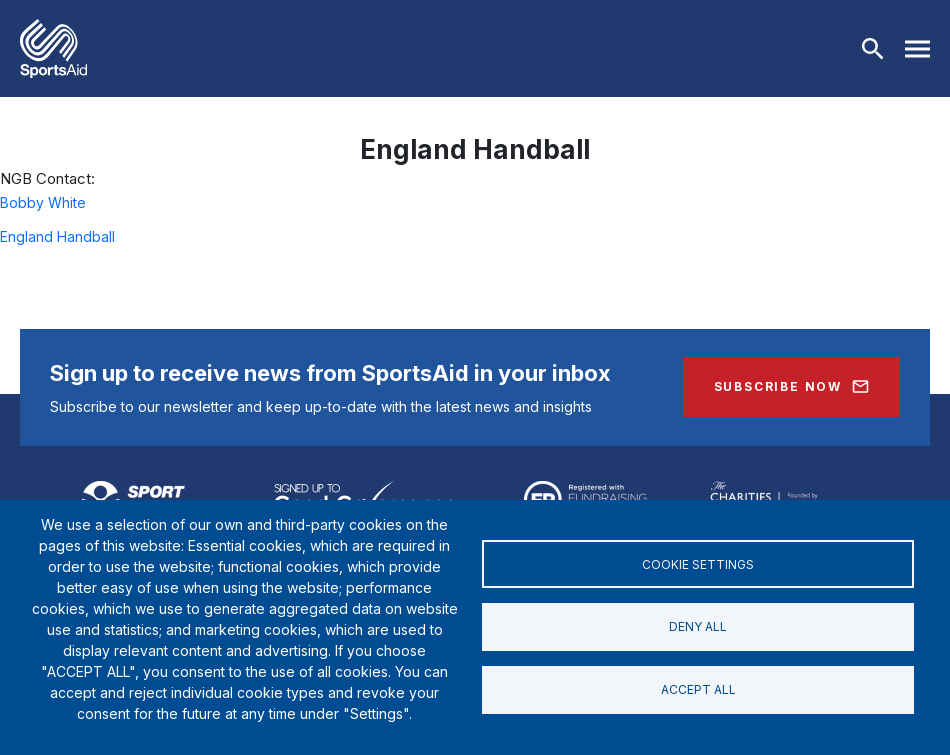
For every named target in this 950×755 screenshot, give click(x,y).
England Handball (57, 236)
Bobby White (43, 202)
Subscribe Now (778, 386)
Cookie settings (698, 563)
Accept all (698, 689)
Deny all (698, 626)
